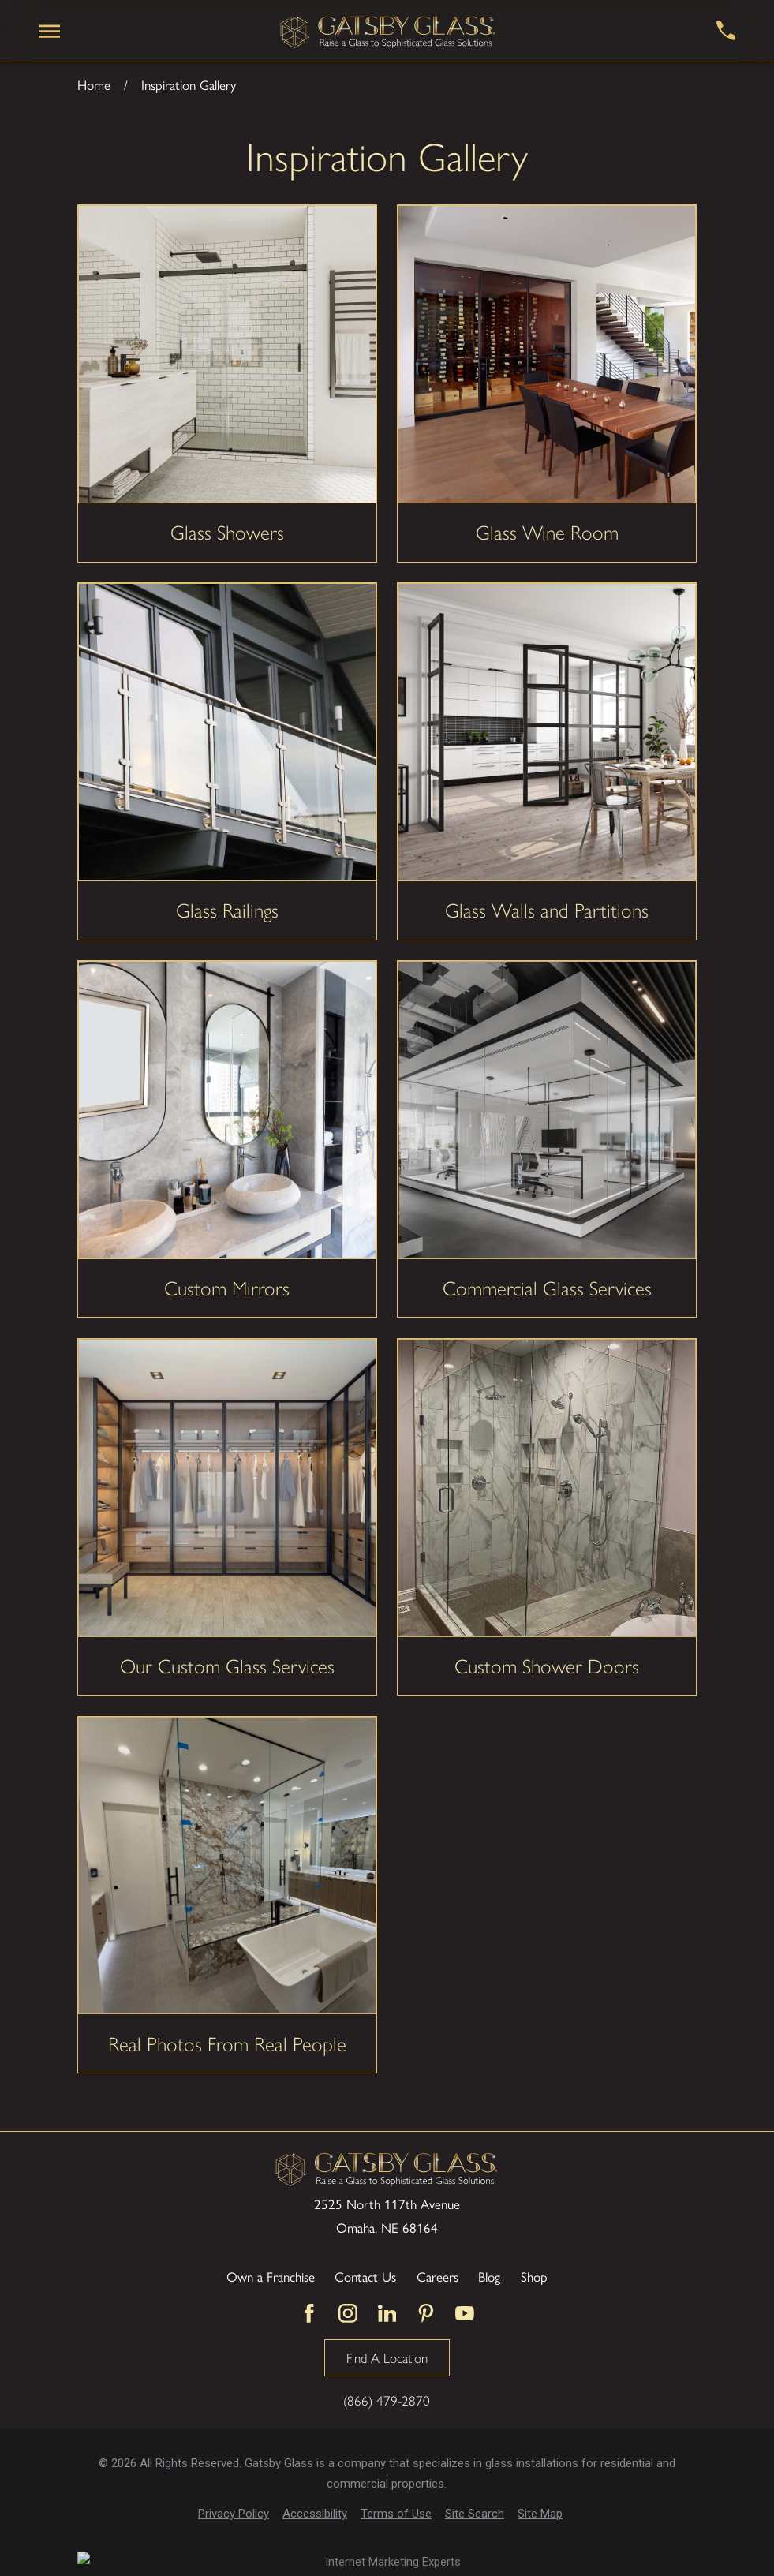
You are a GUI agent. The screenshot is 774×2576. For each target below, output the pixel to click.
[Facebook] (309, 2313)
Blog (489, 2276)
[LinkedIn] (387, 2313)
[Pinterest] (426, 2313)
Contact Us (365, 2276)
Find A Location (387, 2357)
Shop (534, 2276)
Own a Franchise (270, 2276)
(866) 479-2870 (386, 2400)
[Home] (388, 30)
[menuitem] (233, 2514)
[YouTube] (464, 2313)
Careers (437, 2276)
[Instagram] (347, 2313)
